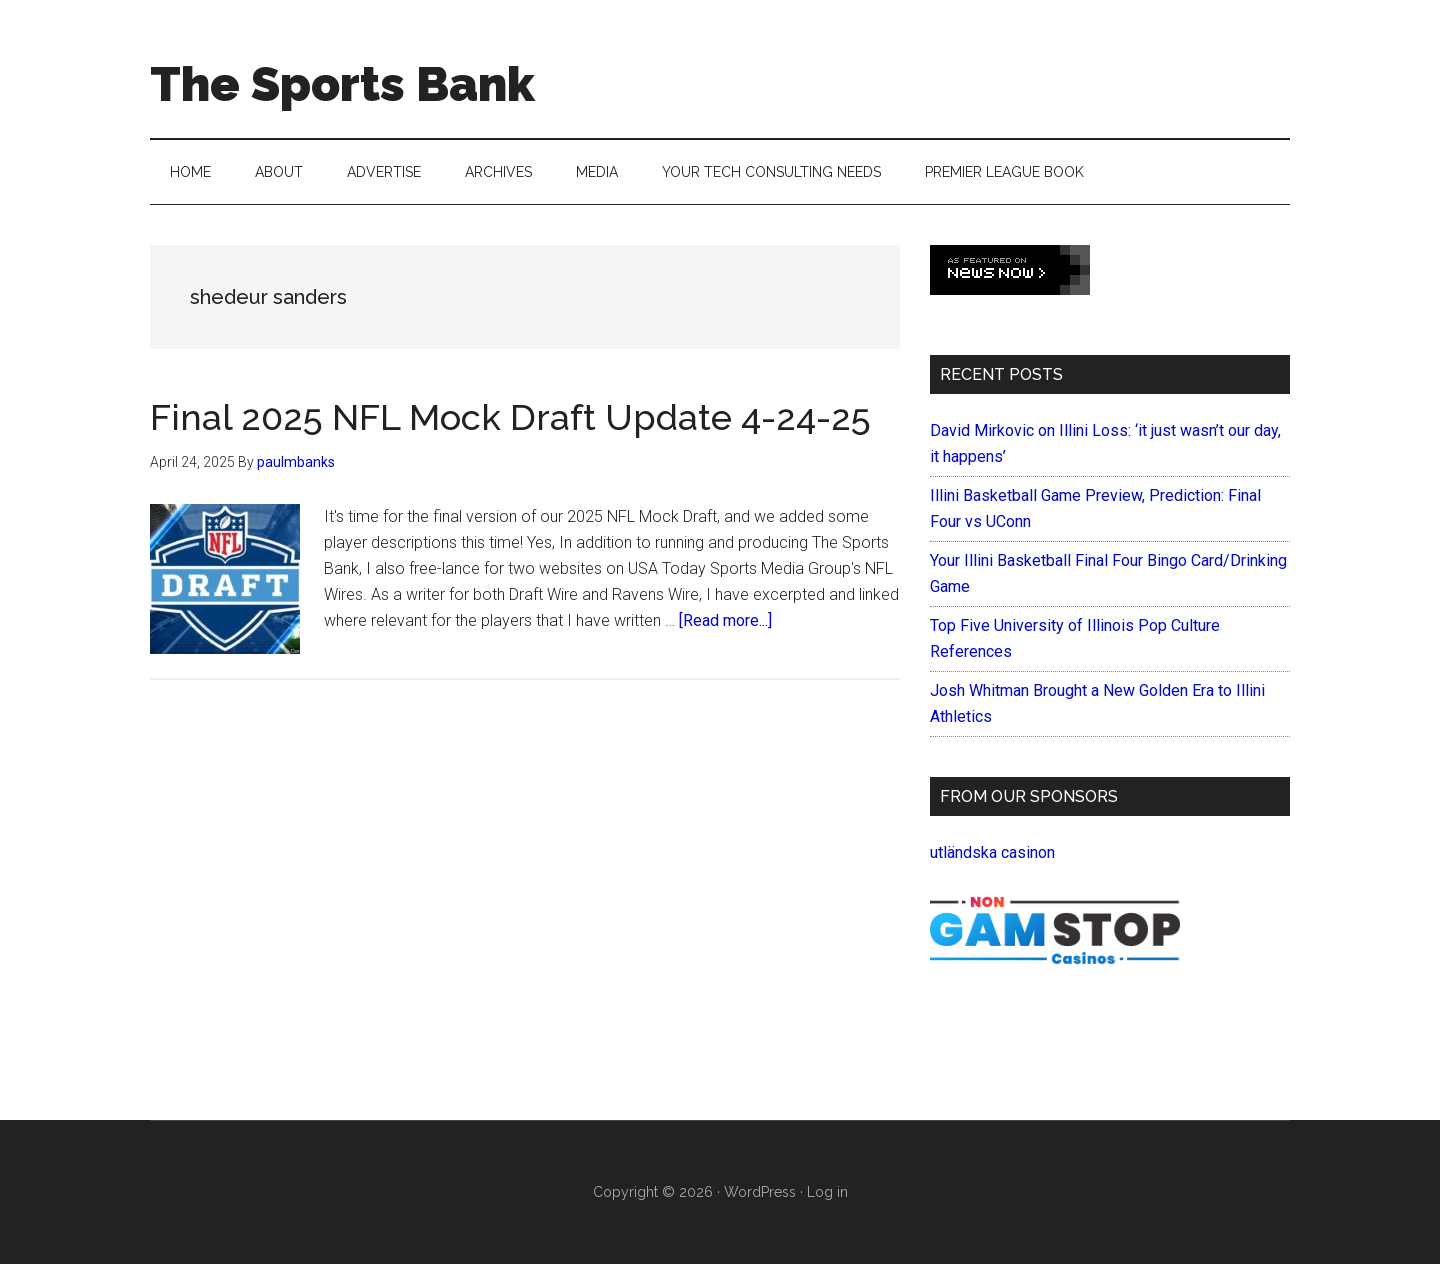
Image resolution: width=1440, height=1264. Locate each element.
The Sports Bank (342, 84)
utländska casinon (992, 852)
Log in (827, 1192)
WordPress (760, 1192)
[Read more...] (725, 620)
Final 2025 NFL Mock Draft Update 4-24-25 (510, 417)
